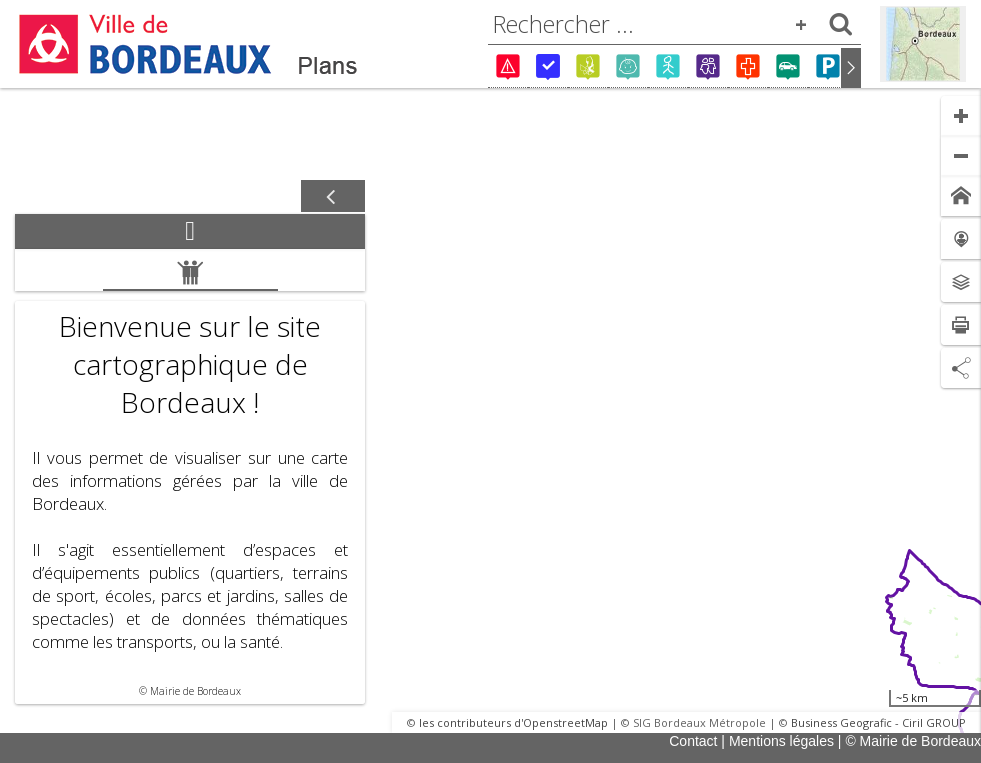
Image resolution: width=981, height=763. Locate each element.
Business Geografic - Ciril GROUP (878, 722)
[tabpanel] (190, 476)
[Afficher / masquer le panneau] (333, 197)
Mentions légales (781, 741)
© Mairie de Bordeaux (913, 741)
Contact (693, 741)
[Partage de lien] (961, 368)
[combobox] (674, 24)
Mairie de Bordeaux (195, 691)
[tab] (190, 231)
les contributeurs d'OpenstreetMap (513, 722)
